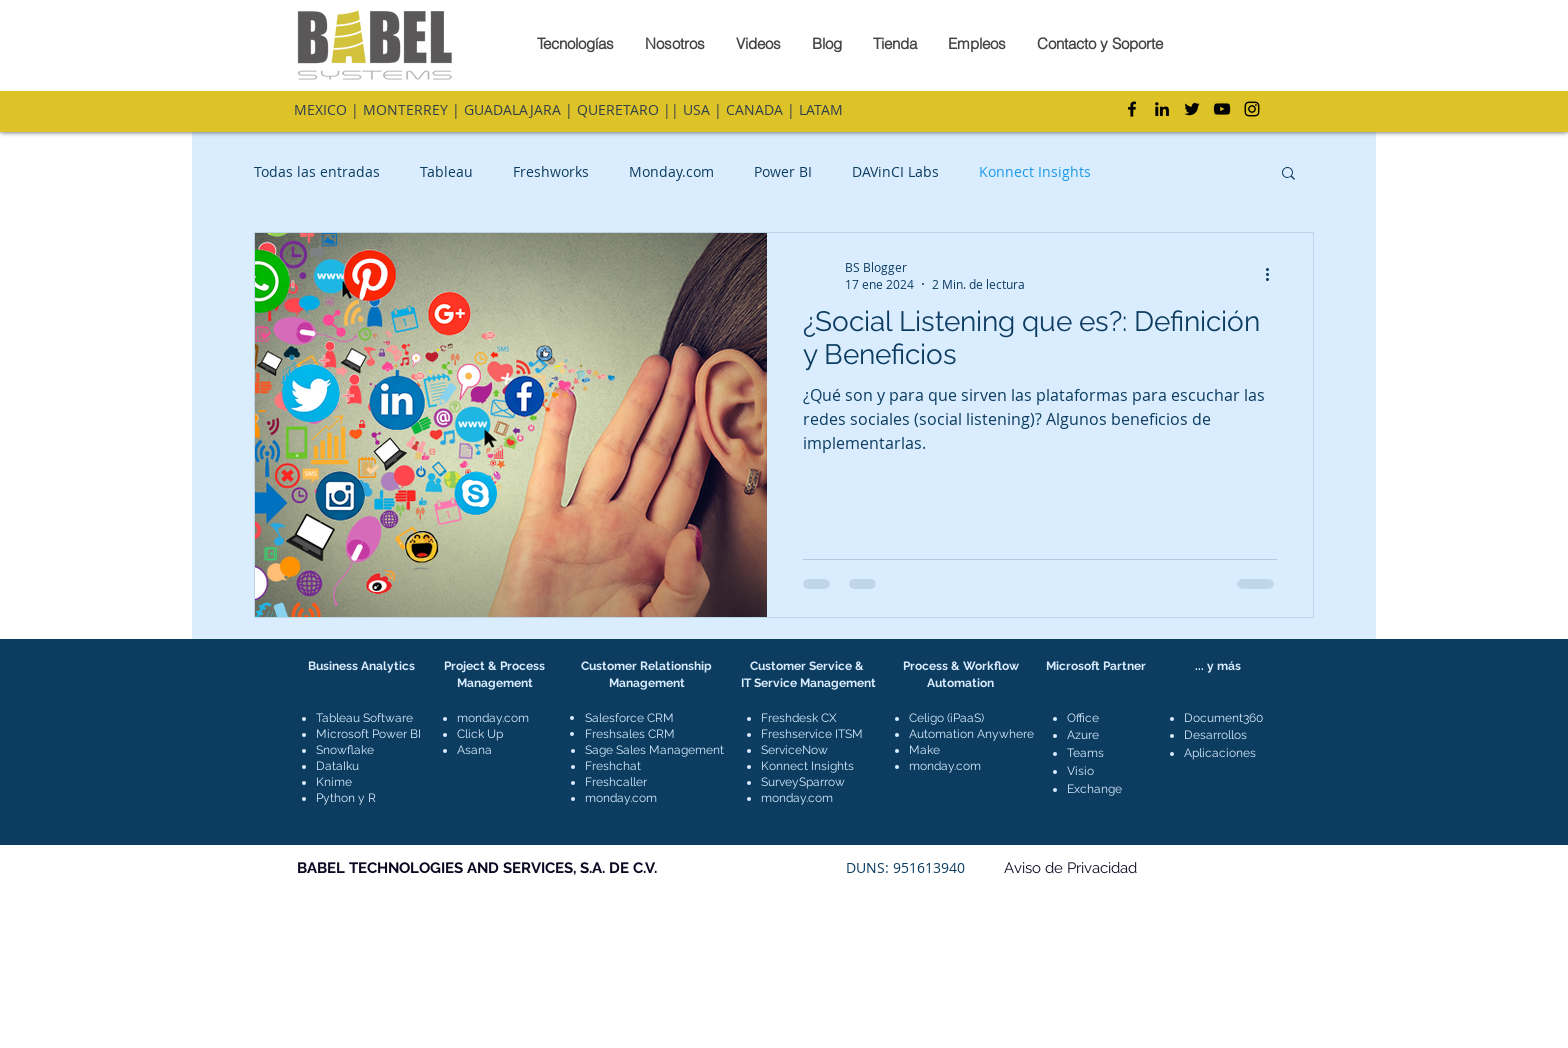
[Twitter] (1192, 109)
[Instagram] (1252, 109)
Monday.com (671, 171)
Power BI (783, 171)
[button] (1288, 174)
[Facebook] (1132, 109)
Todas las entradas (317, 171)
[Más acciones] (1274, 275)
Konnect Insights (1035, 171)
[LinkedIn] (1162, 109)
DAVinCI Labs (895, 171)
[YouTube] (1222, 109)
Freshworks (551, 171)
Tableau (446, 171)
